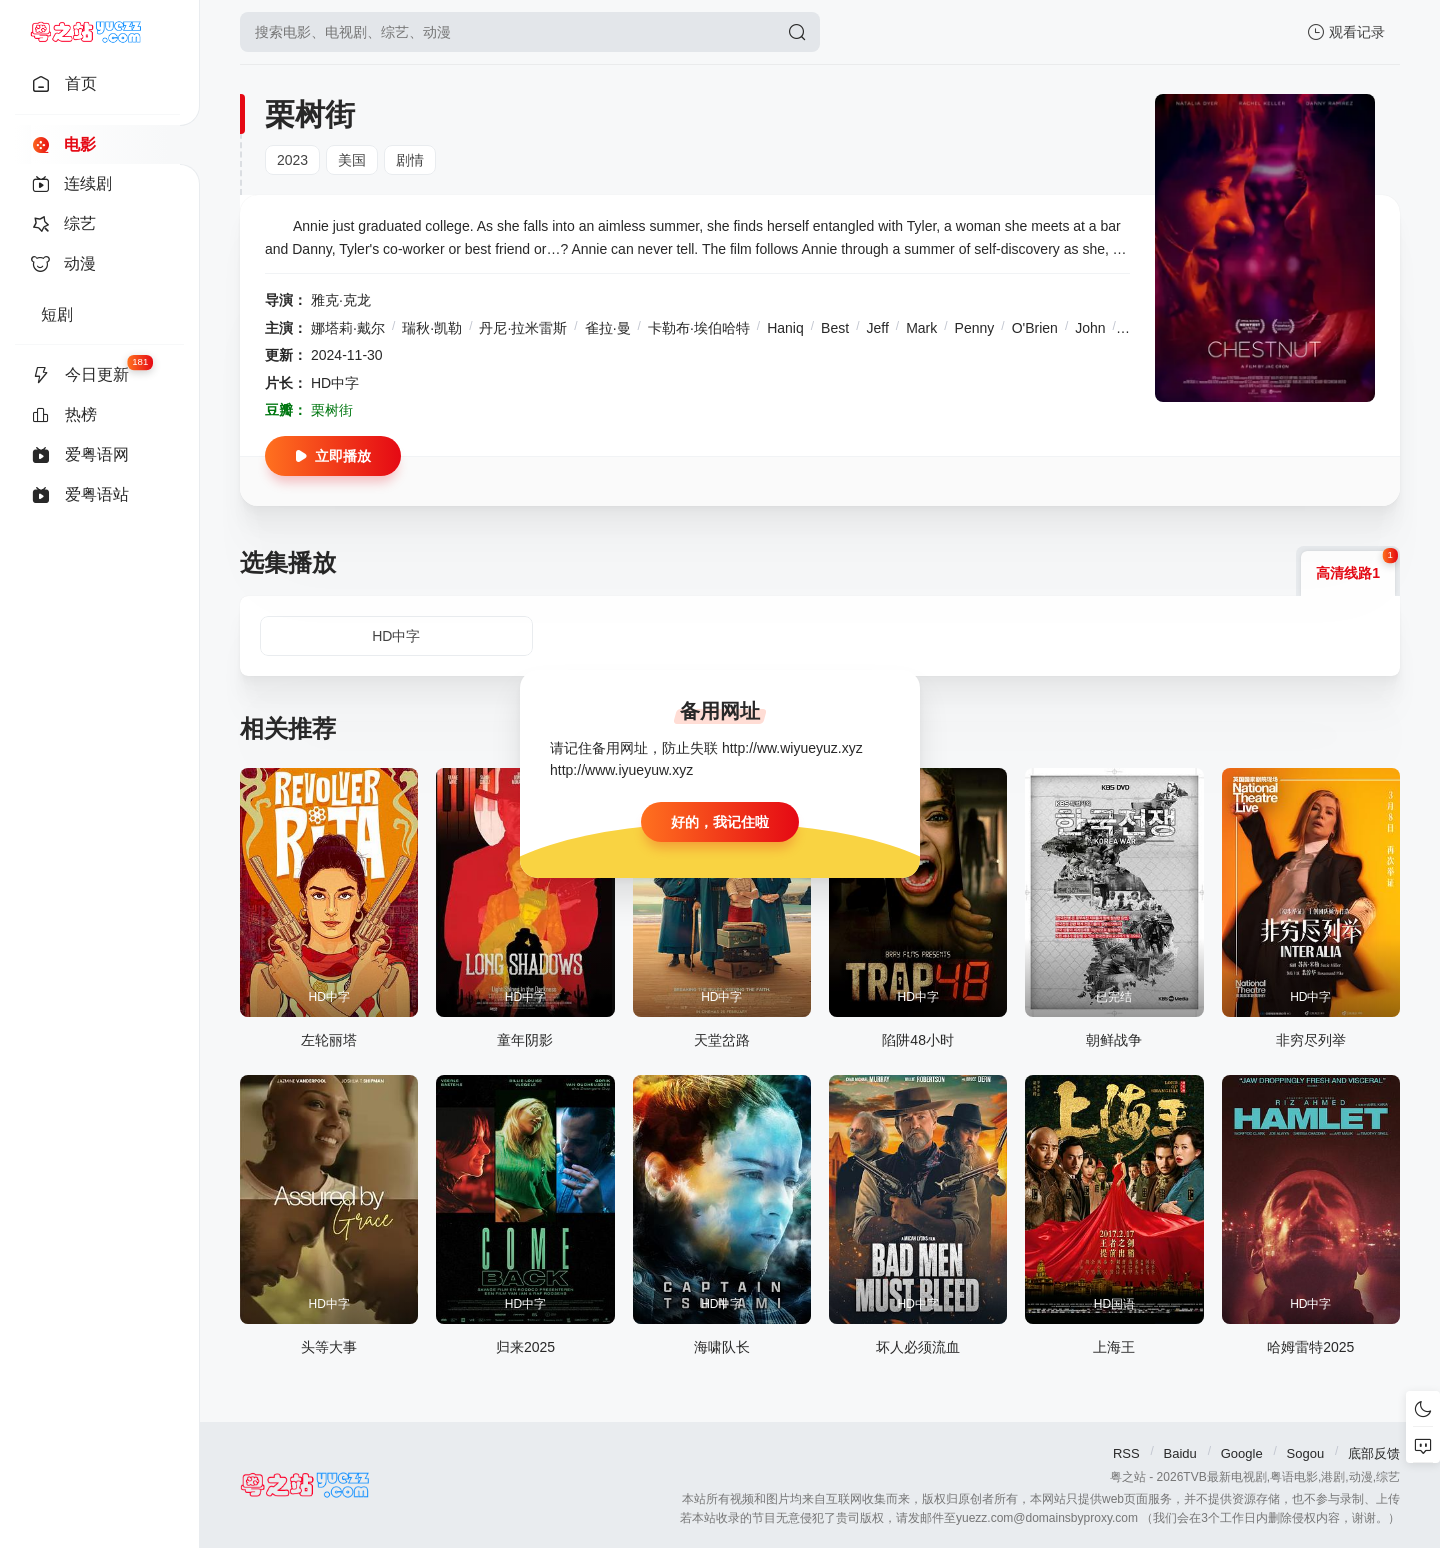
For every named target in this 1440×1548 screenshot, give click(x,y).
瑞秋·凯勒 (432, 328)
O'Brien (1035, 328)
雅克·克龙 (341, 300)
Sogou (1306, 1453)
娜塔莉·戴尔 (348, 328)
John (1090, 328)
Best (835, 328)
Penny (975, 328)
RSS (1126, 1453)
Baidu (1180, 1453)
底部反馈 (1374, 1453)
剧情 (410, 160)
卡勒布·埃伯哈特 (699, 328)
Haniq (785, 328)
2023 (292, 160)
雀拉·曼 (608, 328)
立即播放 (333, 456)
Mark (921, 328)
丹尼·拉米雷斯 (523, 328)
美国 (352, 160)
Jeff (877, 328)
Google (1242, 1453)
